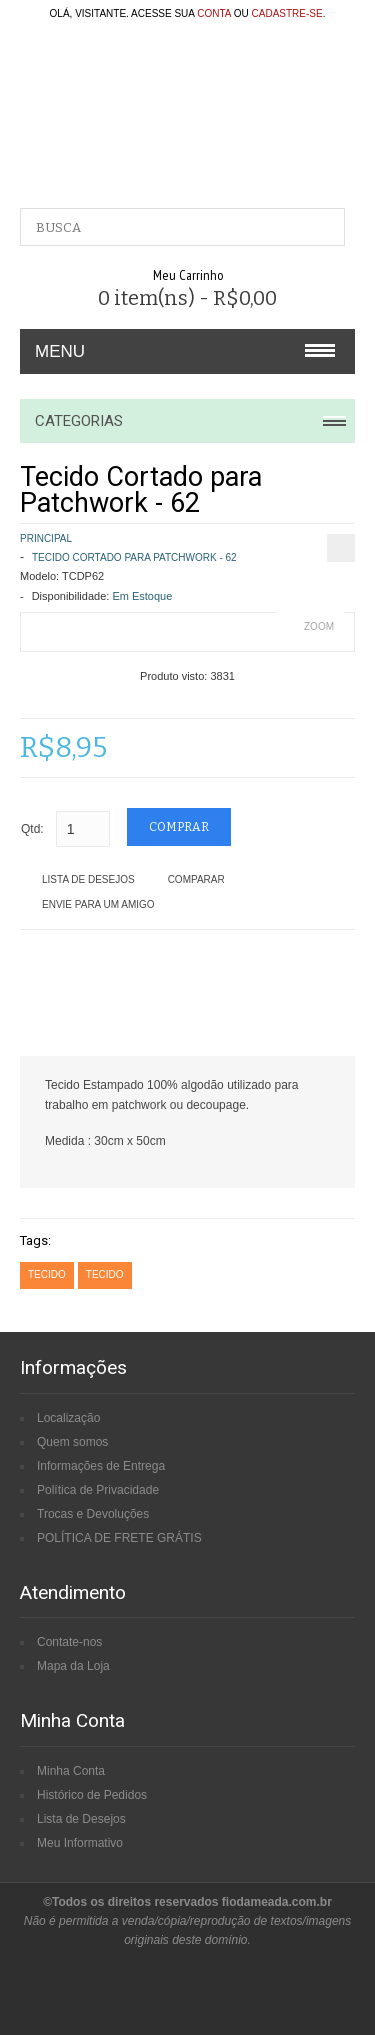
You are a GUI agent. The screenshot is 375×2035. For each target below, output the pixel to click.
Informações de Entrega (101, 1466)
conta (214, 13)
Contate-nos (69, 1642)
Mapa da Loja (73, 1666)
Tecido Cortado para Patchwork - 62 (134, 557)
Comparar (196, 879)
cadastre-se (287, 13)
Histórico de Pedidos (92, 1795)
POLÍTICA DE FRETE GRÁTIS (119, 1538)
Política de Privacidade (98, 1490)
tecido (47, 1274)
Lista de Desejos (88, 879)
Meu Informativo (80, 1843)
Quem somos (72, 1442)
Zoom (319, 626)
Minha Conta (71, 1771)
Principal (46, 538)
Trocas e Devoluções (93, 1514)
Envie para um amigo (98, 904)
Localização (68, 1418)
